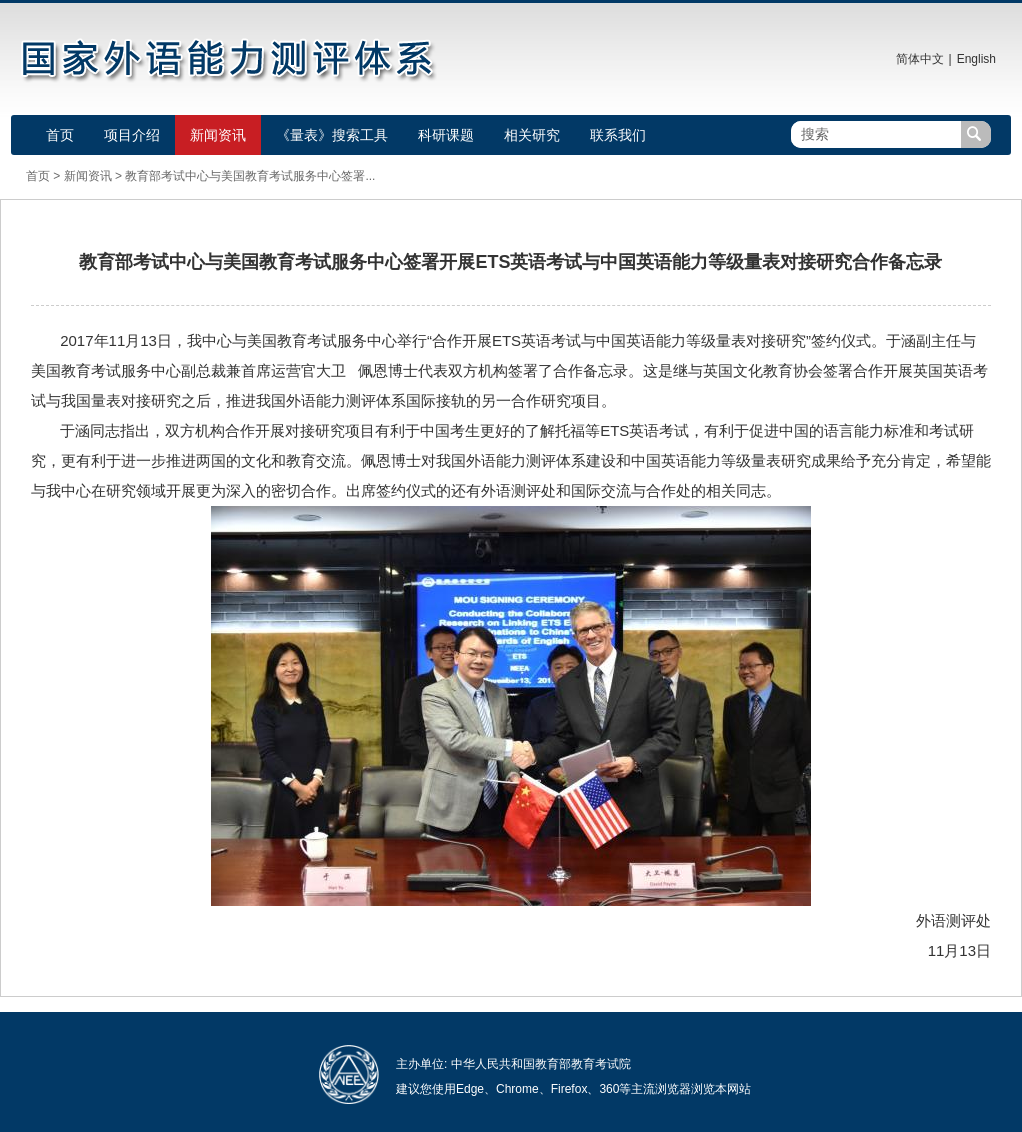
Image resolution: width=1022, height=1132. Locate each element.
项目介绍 (132, 135)
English (976, 59)
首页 (60, 135)
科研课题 (446, 135)
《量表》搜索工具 (332, 135)
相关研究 (532, 135)
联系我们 (618, 135)
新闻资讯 (218, 135)
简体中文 (920, 59)
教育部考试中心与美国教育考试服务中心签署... (250, 176)
